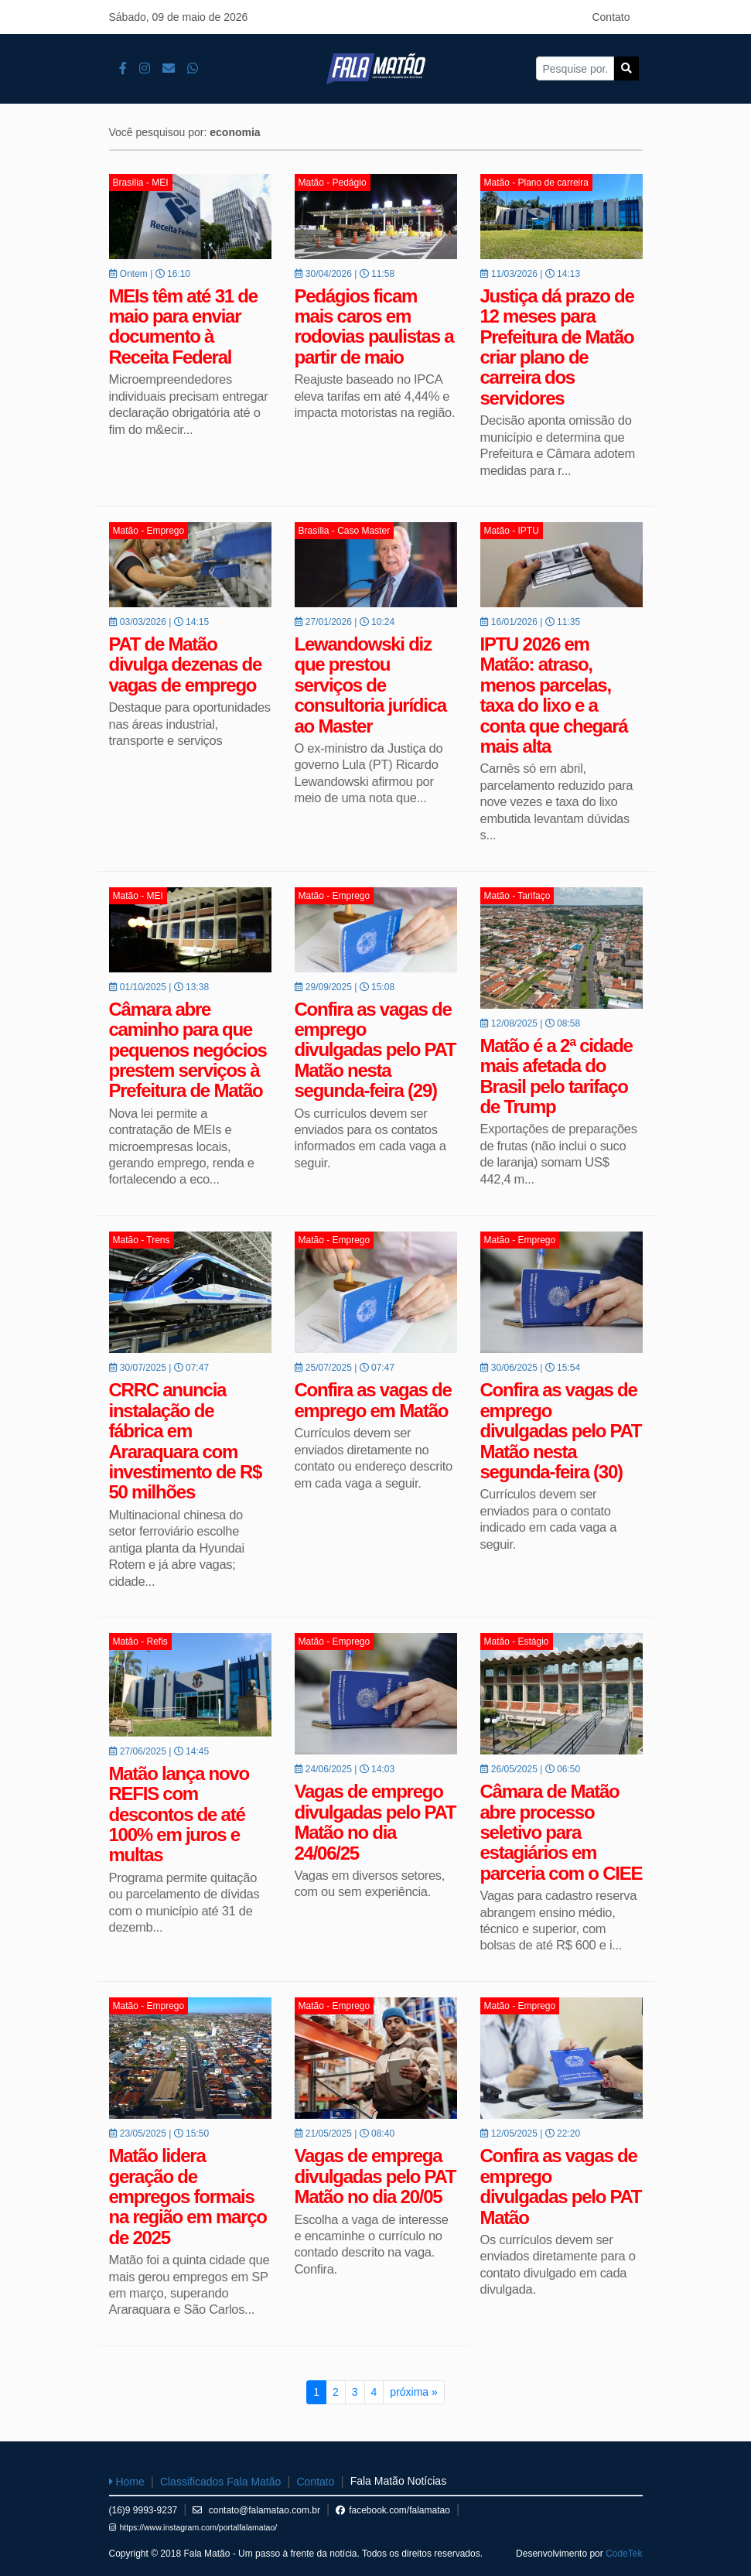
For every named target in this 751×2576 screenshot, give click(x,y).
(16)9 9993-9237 (143, 2510)
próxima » (413, 2392)
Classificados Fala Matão (220, 2481)
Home (127, 2481)
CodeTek (624, 2553)
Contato (611, 17)
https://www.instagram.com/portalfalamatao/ (193, 2527)
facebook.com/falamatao (393, 2510)
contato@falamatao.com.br (256, 2510)
